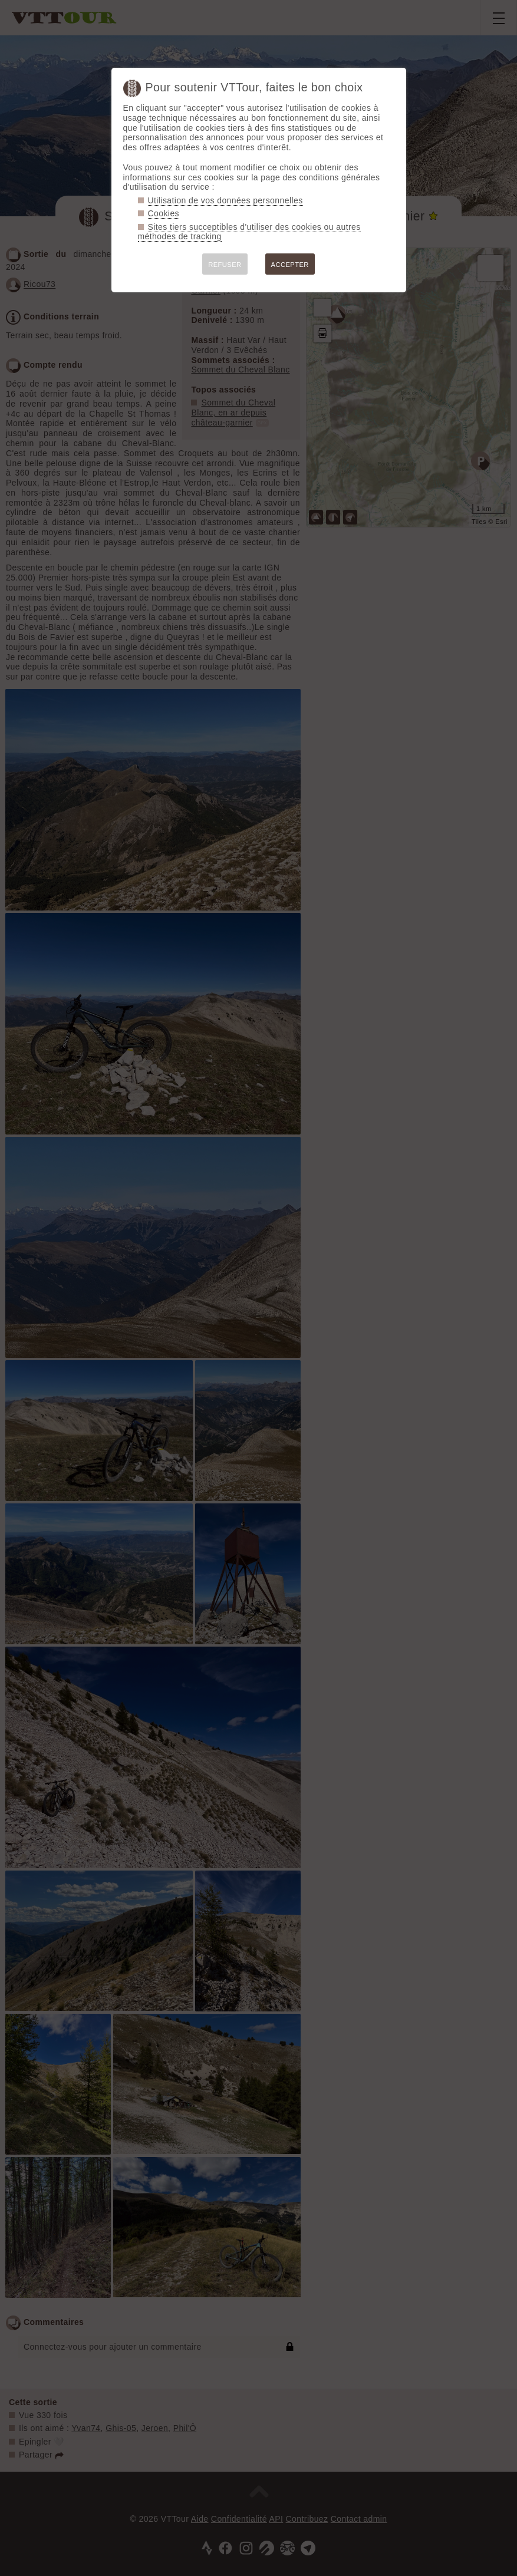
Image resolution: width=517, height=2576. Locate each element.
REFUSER (224, 264)
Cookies (164, 213)
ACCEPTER (290, 264)
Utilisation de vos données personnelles (225, 200)
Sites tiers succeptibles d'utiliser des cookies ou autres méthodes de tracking (249, 232)
